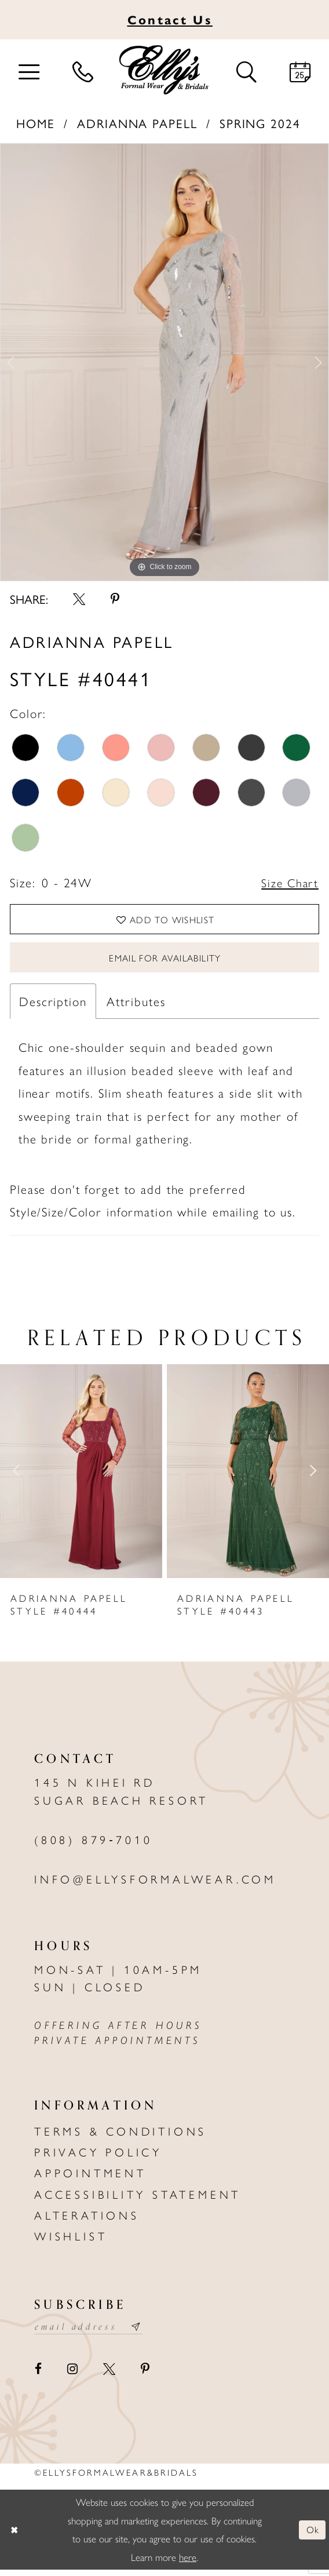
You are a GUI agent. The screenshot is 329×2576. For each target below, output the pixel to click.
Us (170, 19)
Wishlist (70, 2241)
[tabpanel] (164, 362)
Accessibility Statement (137, 2199)
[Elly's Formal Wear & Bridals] (164, 70)
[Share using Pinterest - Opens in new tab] (115, 599)
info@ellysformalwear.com (155, 1884)
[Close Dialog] (15, 2535)
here (187, 2563)
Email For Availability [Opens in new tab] (164, 961)
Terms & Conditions (120, 2135)
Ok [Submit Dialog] (312, 2535)
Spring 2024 (260, 123)
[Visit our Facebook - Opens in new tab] (38, 2374)
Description (53, 1005)
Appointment (90, 2178)
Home (35, 123)
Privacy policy (98, 2156)
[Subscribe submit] (142, 2332)
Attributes (136, 1005)
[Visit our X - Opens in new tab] (109, 2374)
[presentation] (81, 1476)
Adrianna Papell (137, 123)
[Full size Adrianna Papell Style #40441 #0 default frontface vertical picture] (164, 362)
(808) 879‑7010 (93, 1844)
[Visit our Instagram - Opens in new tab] (72, 2374)
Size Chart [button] (288, 882)
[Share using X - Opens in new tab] (79, 599)
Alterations (87, 2220)
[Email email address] (91, 2332)
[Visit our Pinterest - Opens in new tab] (146, 2374)
